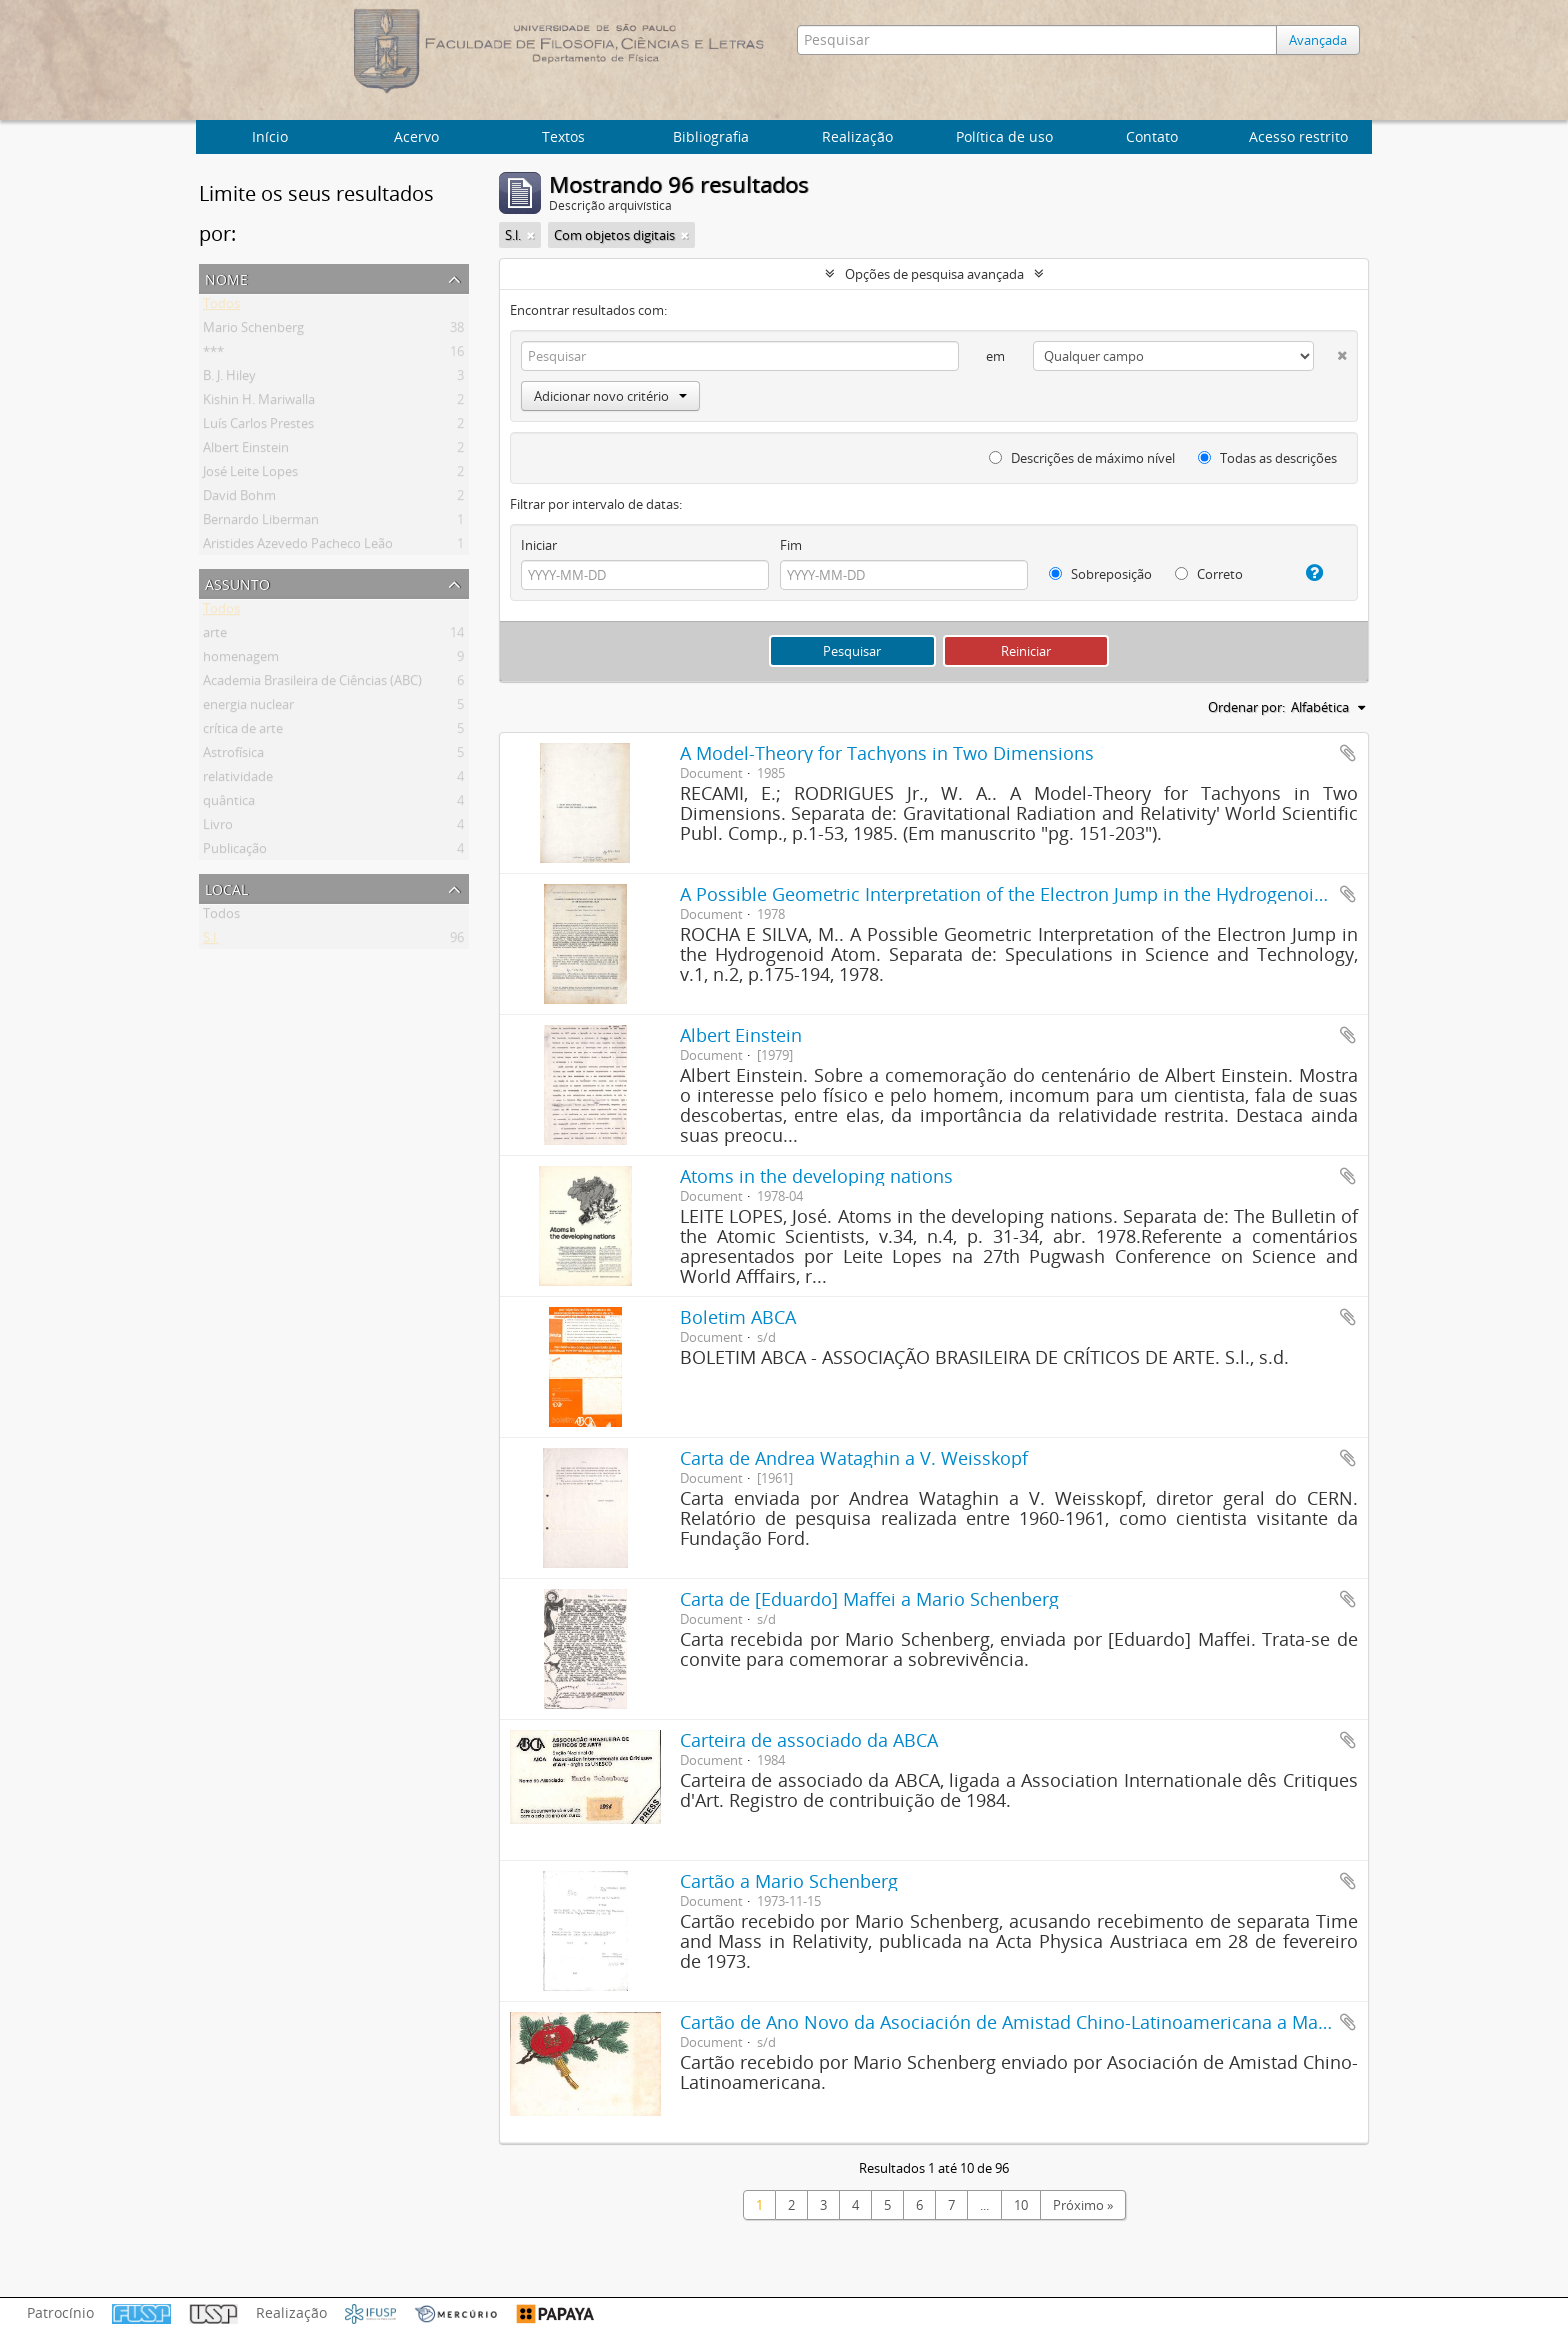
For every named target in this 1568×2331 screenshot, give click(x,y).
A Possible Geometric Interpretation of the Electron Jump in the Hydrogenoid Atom (1027, 894)
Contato (1152, 136)
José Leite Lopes (250, 475)
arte (215, 636)
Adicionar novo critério (610, 396)
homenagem (241, 660)
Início (270, 136)
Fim (791, 545)
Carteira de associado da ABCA (809, 1740)
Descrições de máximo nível (1082, 458)
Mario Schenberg (253, 331)
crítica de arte (243, 732)
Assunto (237, 582)
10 (1021, 2205)
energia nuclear (248, 708)
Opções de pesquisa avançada (934, 274)
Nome (226, 277)
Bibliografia (711, 136)
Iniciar (539, 545)
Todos (221, 307)
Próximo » (1083, 2205)
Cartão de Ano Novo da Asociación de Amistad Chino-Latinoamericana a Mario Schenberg (1057, 2022)
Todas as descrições (1267, 458)
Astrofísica (233, 756)
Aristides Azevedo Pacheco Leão (298, 547)
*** (213, 355)
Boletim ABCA (738, 1317)
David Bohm (239, 499)
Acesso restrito (1298, 136)
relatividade (238, 780)
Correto (1209, 574)
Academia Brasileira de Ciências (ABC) (312, 684)
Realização (857, 136)
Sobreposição (1100, 574)
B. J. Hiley (229, 379)
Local (226, 887)
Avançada (1318, 40)
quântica (229, 804)
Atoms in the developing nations (816, 1176)
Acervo (416, 136)
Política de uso (1004, 136)
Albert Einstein (246, 451)
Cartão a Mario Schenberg (789, 1881)
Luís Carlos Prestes (258, 427)
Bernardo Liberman (261, 523)
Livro (218, 828)
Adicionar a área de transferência (1348, 753)
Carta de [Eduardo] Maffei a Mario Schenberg (869, 1599)
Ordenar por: (1246, 707)
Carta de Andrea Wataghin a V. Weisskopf (854, 1458)
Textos (563, 136)
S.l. (211, 941)
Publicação (235, 852)
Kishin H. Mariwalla (259, 403)
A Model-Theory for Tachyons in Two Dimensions (887, 753)
